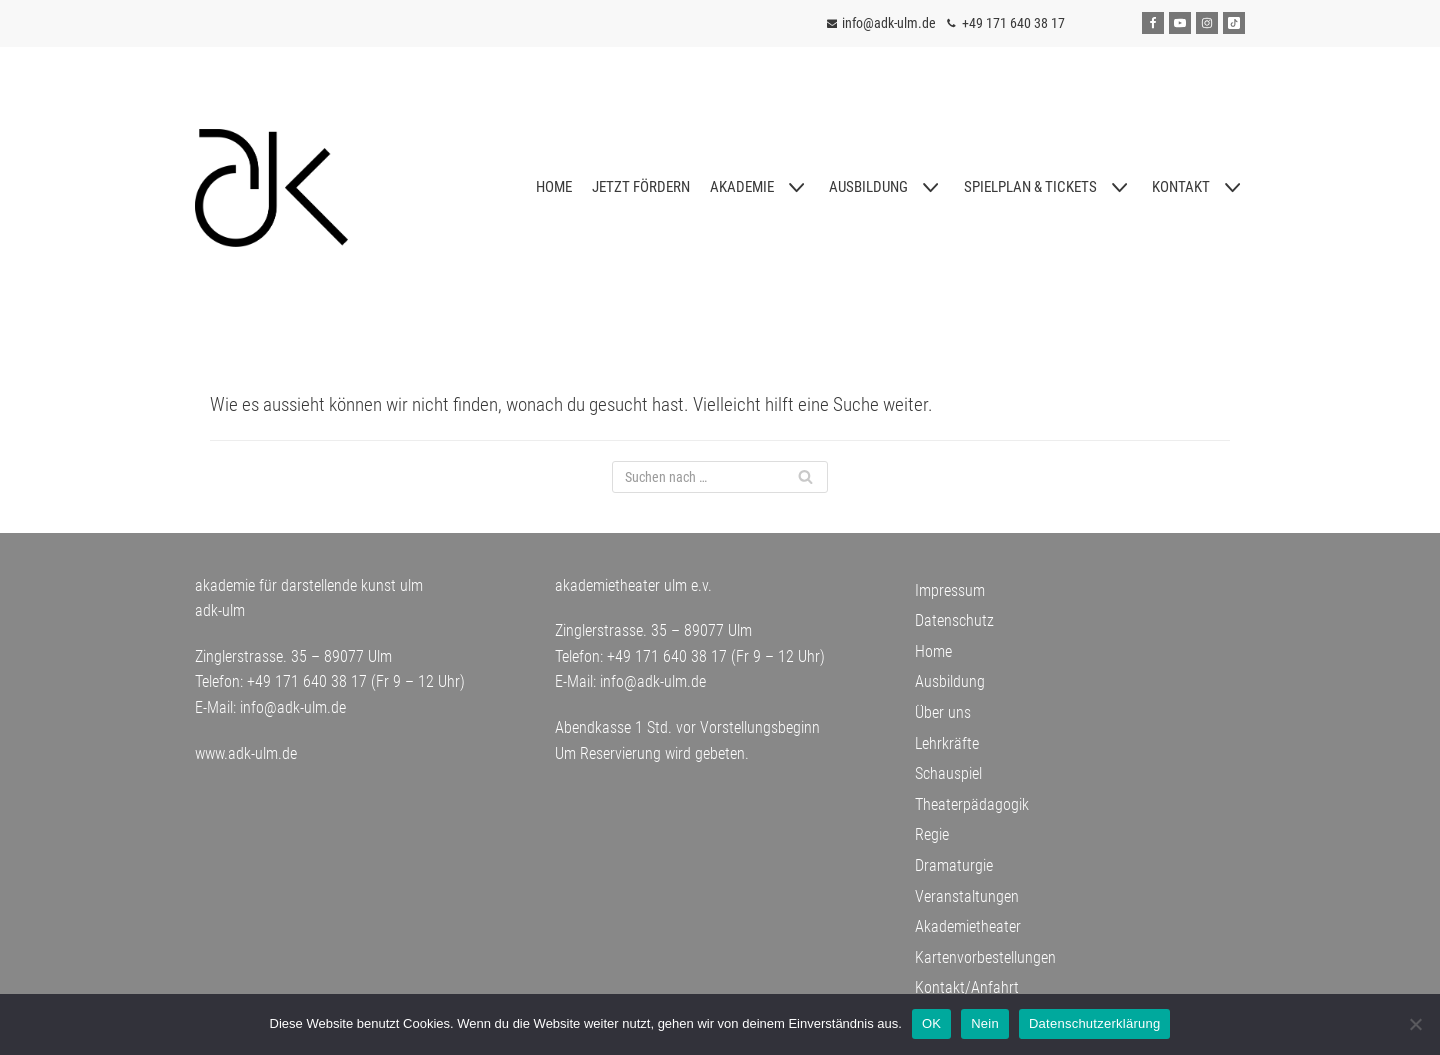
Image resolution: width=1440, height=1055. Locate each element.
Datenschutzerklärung (1094, 1023)
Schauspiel (948, 773)
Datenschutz (954, 620)
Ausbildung (950, 681)
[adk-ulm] (271, 188)
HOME (554, 187)
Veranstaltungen (967, 896)
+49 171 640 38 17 (1013, 23)
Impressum (950, 590)
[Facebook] (1153, 23)
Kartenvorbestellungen (985, 957)
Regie (932, 834)
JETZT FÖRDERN (641, 187)
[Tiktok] (1234, 23)
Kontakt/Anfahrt (967, 987)
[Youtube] (1180, 23)
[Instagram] (1207, 23)
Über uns (943, 712)
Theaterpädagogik (972, 804)
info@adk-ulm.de (889, 23)
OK (931, 1023)
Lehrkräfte (947, 743)
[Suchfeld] (720, 477)
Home (933, 651)
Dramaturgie (954, 865)
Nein (985, 1023)
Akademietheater (968, 926)
